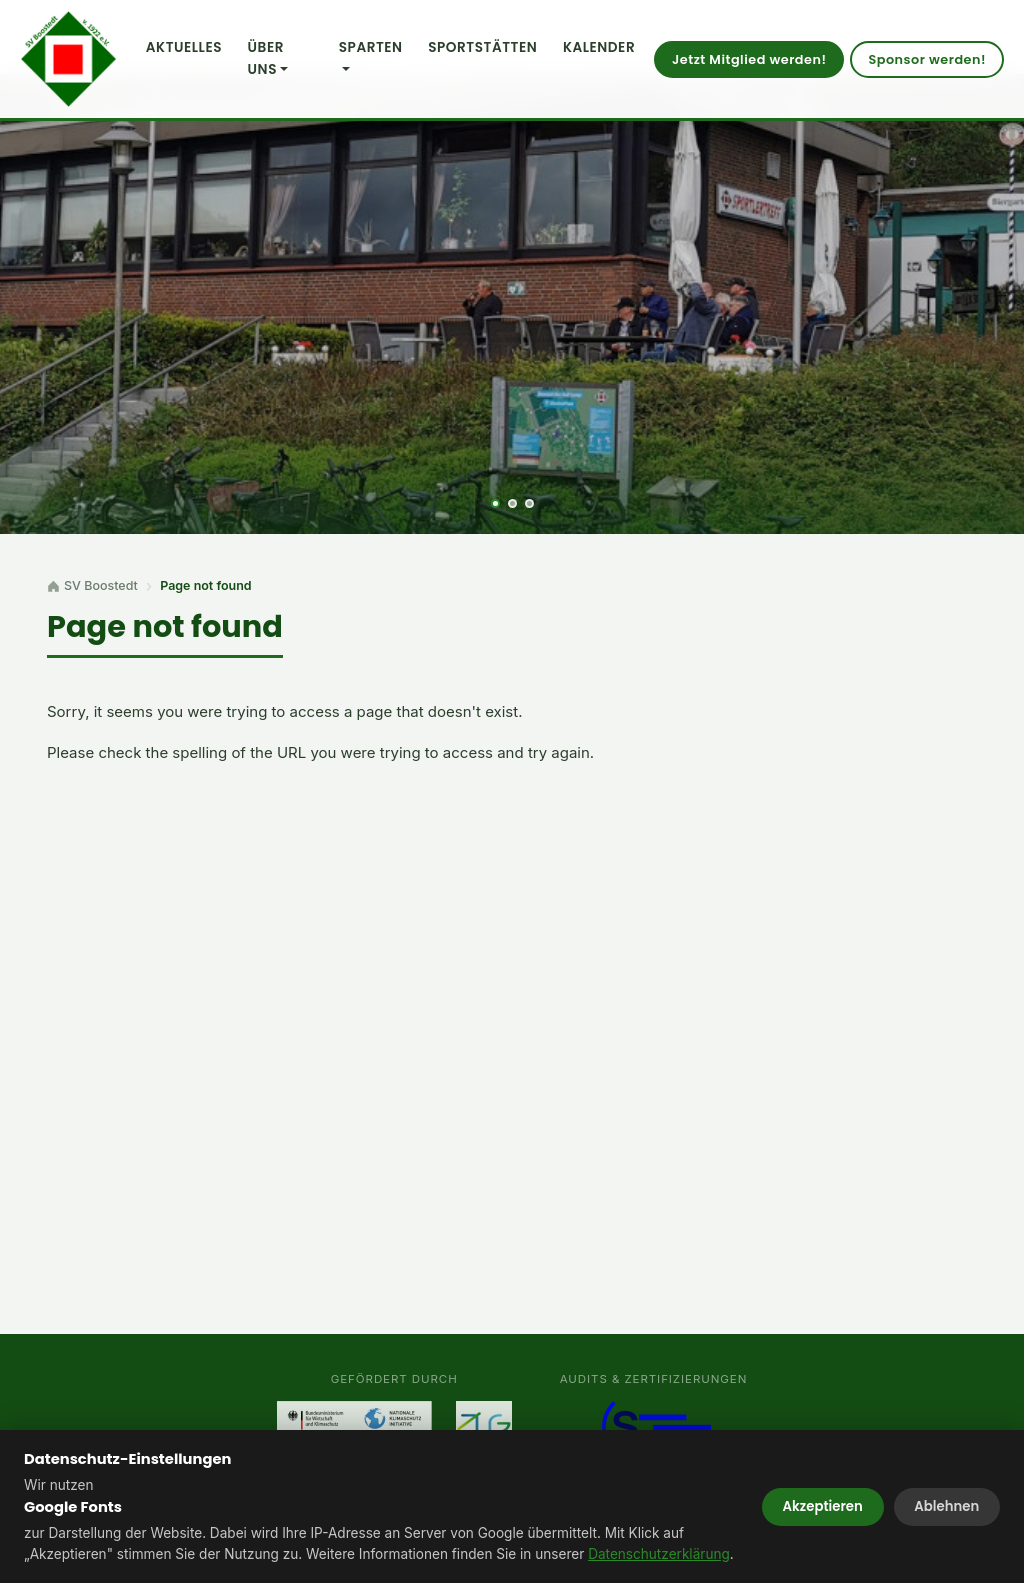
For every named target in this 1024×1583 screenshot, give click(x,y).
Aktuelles (184, 47)
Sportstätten (482, 47)
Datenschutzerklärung (659, 1554)
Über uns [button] (266, 58)
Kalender (599, 47)
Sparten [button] (371, 47)
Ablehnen (946, 1506)
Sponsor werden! (927, 59)
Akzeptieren (823, 1506)
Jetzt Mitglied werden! (749, 59)
